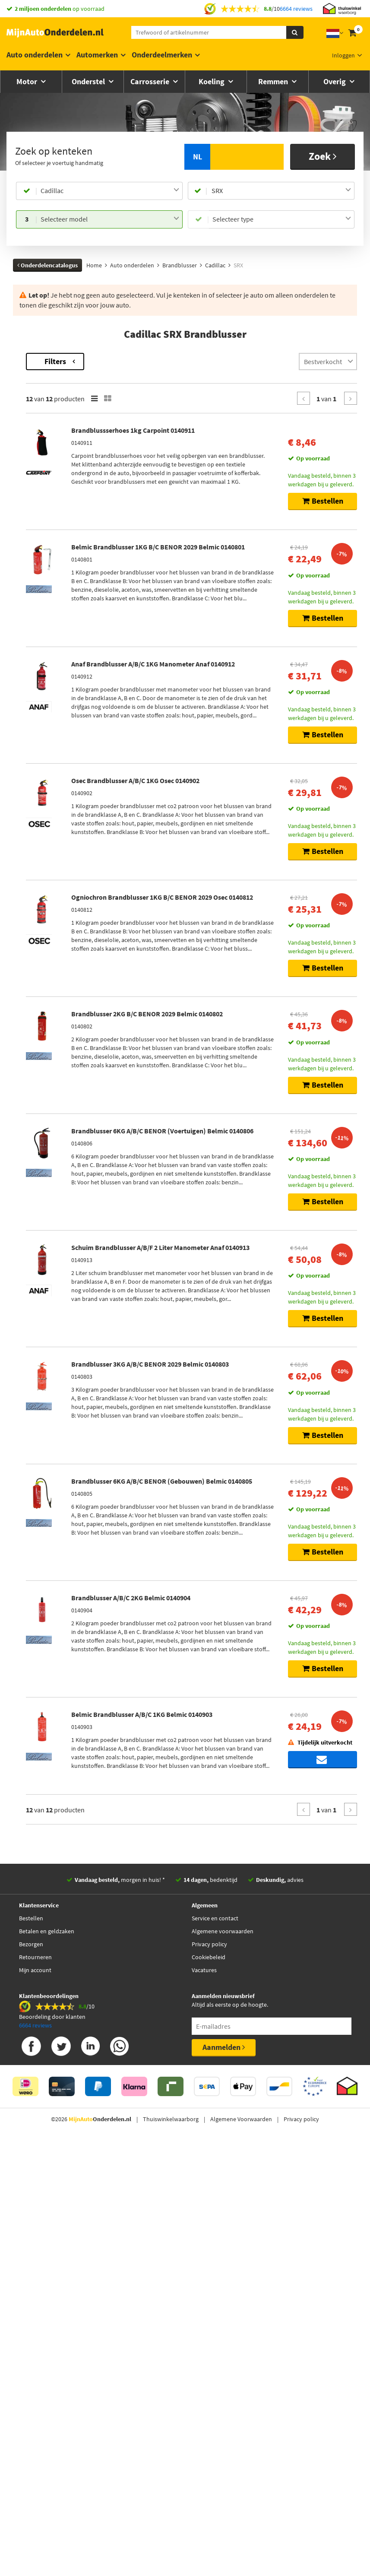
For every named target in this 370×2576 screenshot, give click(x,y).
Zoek (323, 156)
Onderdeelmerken (162, 55)
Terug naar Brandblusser (46, 357)
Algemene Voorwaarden (241, 2549)
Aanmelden (223, 2477)
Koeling (212, 81)
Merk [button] (28, 397)
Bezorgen (31, 2374)
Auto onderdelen (34, 55)
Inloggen (343, 55)
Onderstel (89, 81)
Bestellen (31, 2348)
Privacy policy (209, 2374)
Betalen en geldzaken (46, 2361)
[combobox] (109, 191)
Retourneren (35, 2387)
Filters (172, 361)
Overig (335, 81)
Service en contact (215, 2348)
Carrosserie (150, 81)
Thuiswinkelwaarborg (171, 2549)
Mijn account (35, 2400)
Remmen (274, 81)
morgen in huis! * (120, 2310)
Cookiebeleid (208, 2387)
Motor (27, 81)
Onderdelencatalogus (47, 265)
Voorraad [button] (34, 496)
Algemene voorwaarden (222, 2361)
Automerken (97, 55)
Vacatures (204, 2400)
